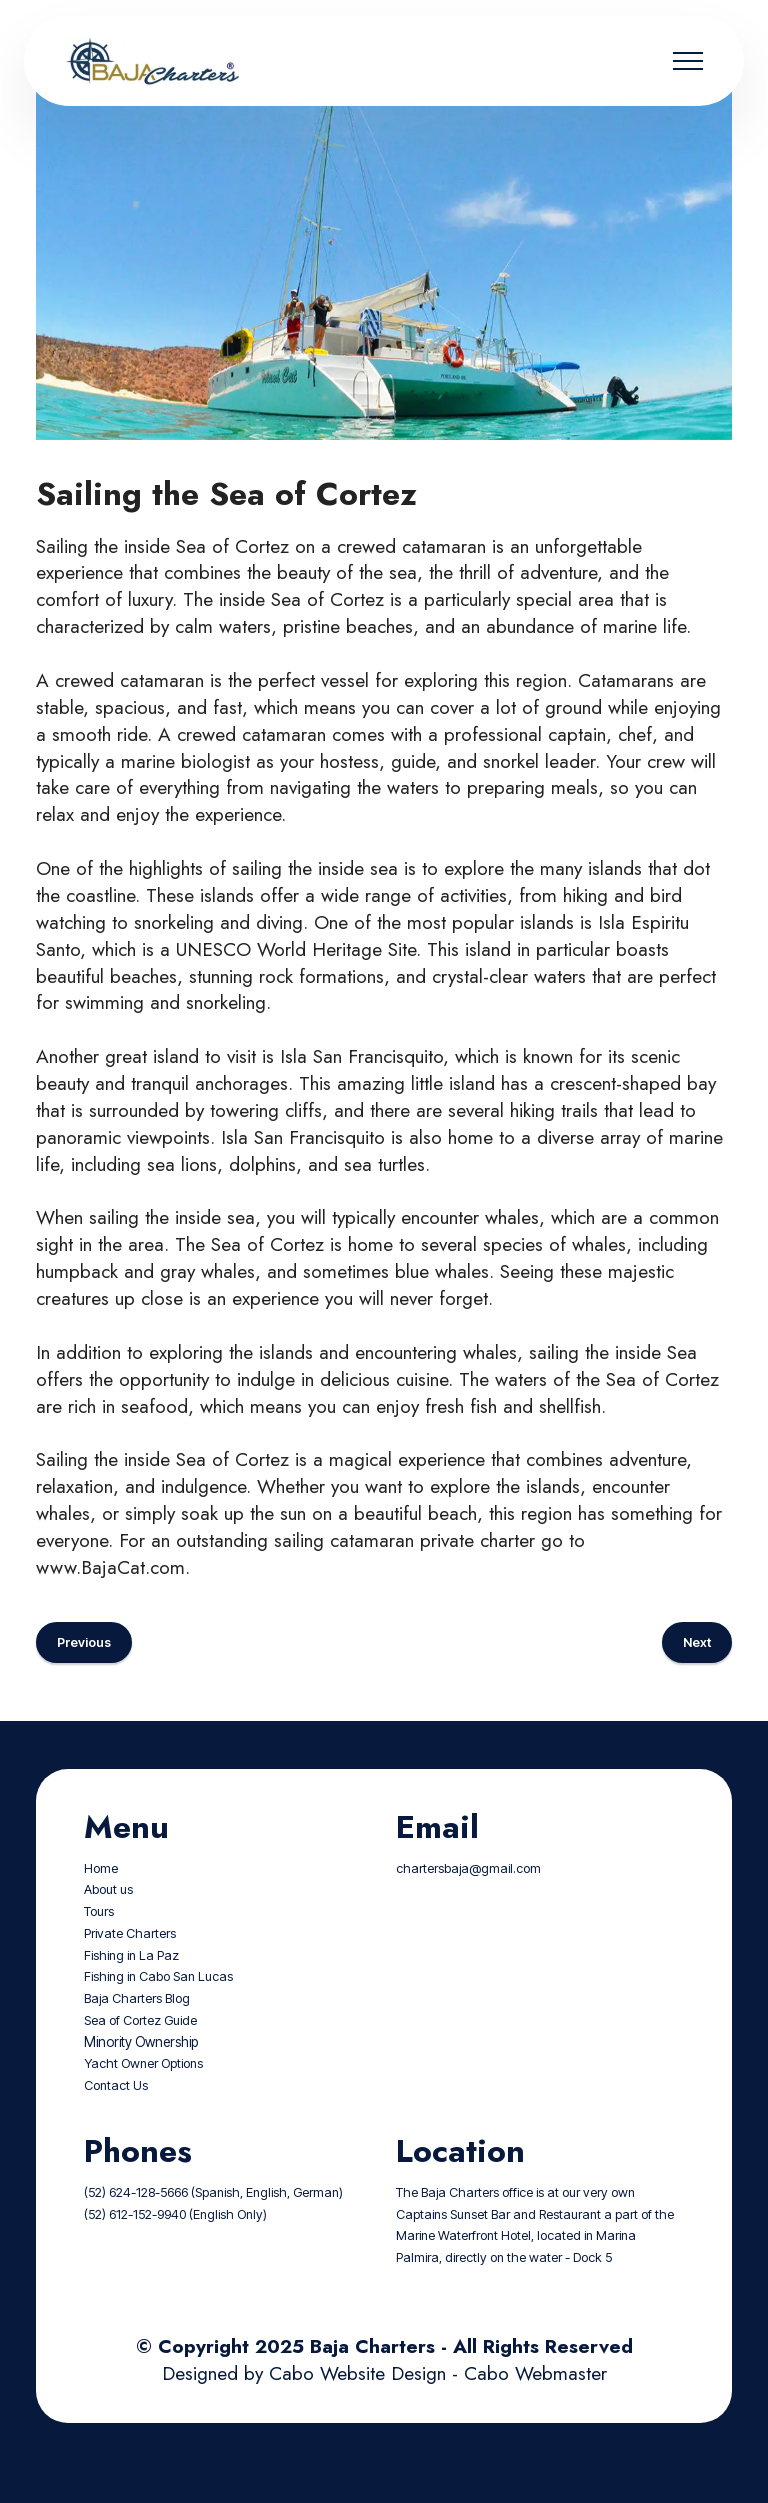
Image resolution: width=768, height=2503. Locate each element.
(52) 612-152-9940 (135, 2243)
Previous (84, 1671)
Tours (99, 1941)
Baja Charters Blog (137, 2028)
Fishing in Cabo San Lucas (158, 2006)
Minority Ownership (141, 2071)
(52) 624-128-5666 (136, 2221)
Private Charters (130, 1963)
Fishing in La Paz (131, 1984)
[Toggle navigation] (688, 61)
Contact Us (116, 2115)
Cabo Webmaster (535, 2402)
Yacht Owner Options (143, 2093)
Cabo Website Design (357, 2402)
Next (697, 1671)
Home (101, 1897)
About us (108, 1919)
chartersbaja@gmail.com (468, 1897)
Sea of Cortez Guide (140, 2050)
